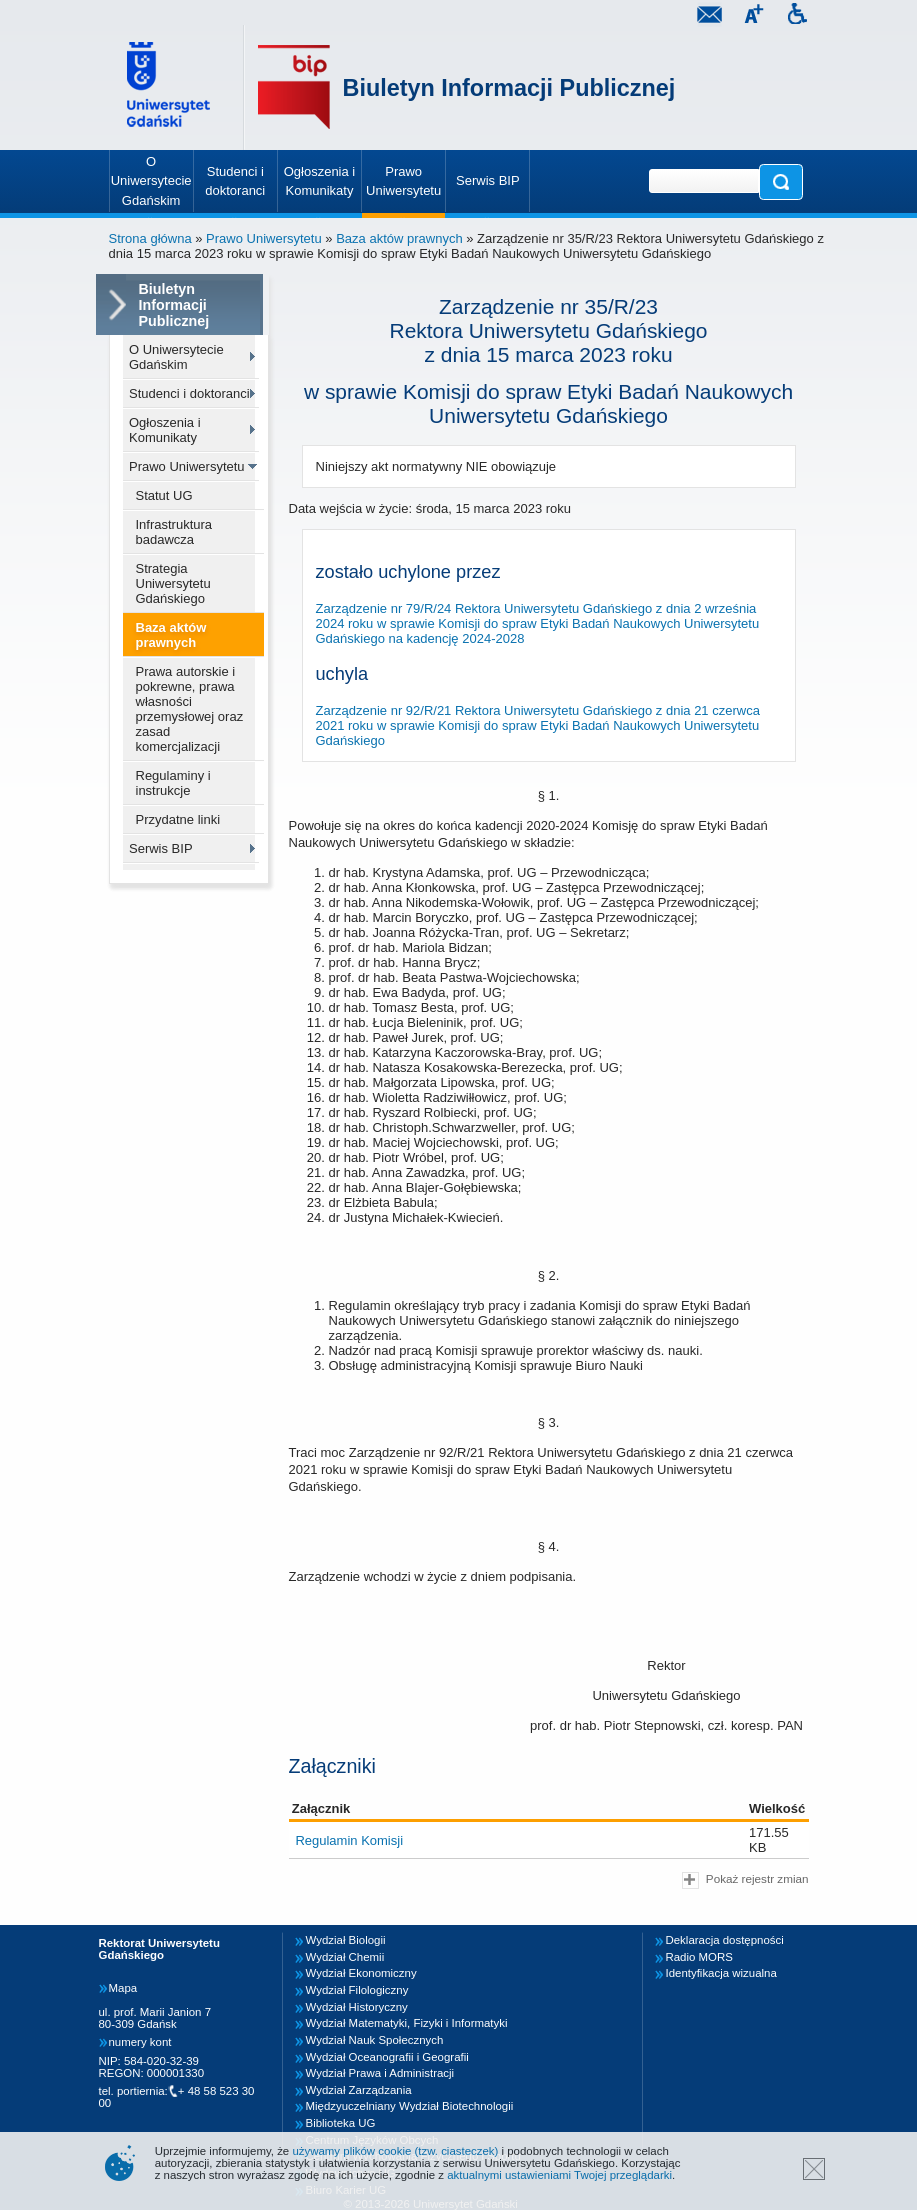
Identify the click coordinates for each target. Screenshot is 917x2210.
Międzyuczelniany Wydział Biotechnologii (410, 2106)
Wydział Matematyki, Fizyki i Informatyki (407, 2023)
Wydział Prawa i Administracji (380, 2073)
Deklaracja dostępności (725, 1940)
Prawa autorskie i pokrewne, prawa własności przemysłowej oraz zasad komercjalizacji (190, 709)
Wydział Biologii (346, 1940)
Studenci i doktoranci (189, 393)
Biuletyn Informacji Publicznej (509, 88)
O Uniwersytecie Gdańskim (176, 357)
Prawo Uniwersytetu (264, 238)
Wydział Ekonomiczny (361, 1973)
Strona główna (150, 238)
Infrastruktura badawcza (174, 532)
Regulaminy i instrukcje (173, 783)
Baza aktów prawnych (399, 238)
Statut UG (164, 495)
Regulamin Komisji (349, 1840)
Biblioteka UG (341, 2123)
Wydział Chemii (345, 1957)
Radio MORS (699, 1957)
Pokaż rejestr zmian (745, 1880)
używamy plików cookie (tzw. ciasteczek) (395, 2151)
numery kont (140, 2042)
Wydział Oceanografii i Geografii (387, 2057)
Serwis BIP (161, 848)
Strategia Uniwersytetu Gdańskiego (173, 583)
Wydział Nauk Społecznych (375, 2040)
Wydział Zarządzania (359, 2090)
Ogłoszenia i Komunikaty (165, 430)
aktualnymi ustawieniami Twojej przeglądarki (559, 2175)
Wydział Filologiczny (357, 1990)
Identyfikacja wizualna (721, 1973)
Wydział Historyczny (357, 2007)
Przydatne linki (178, 819)
